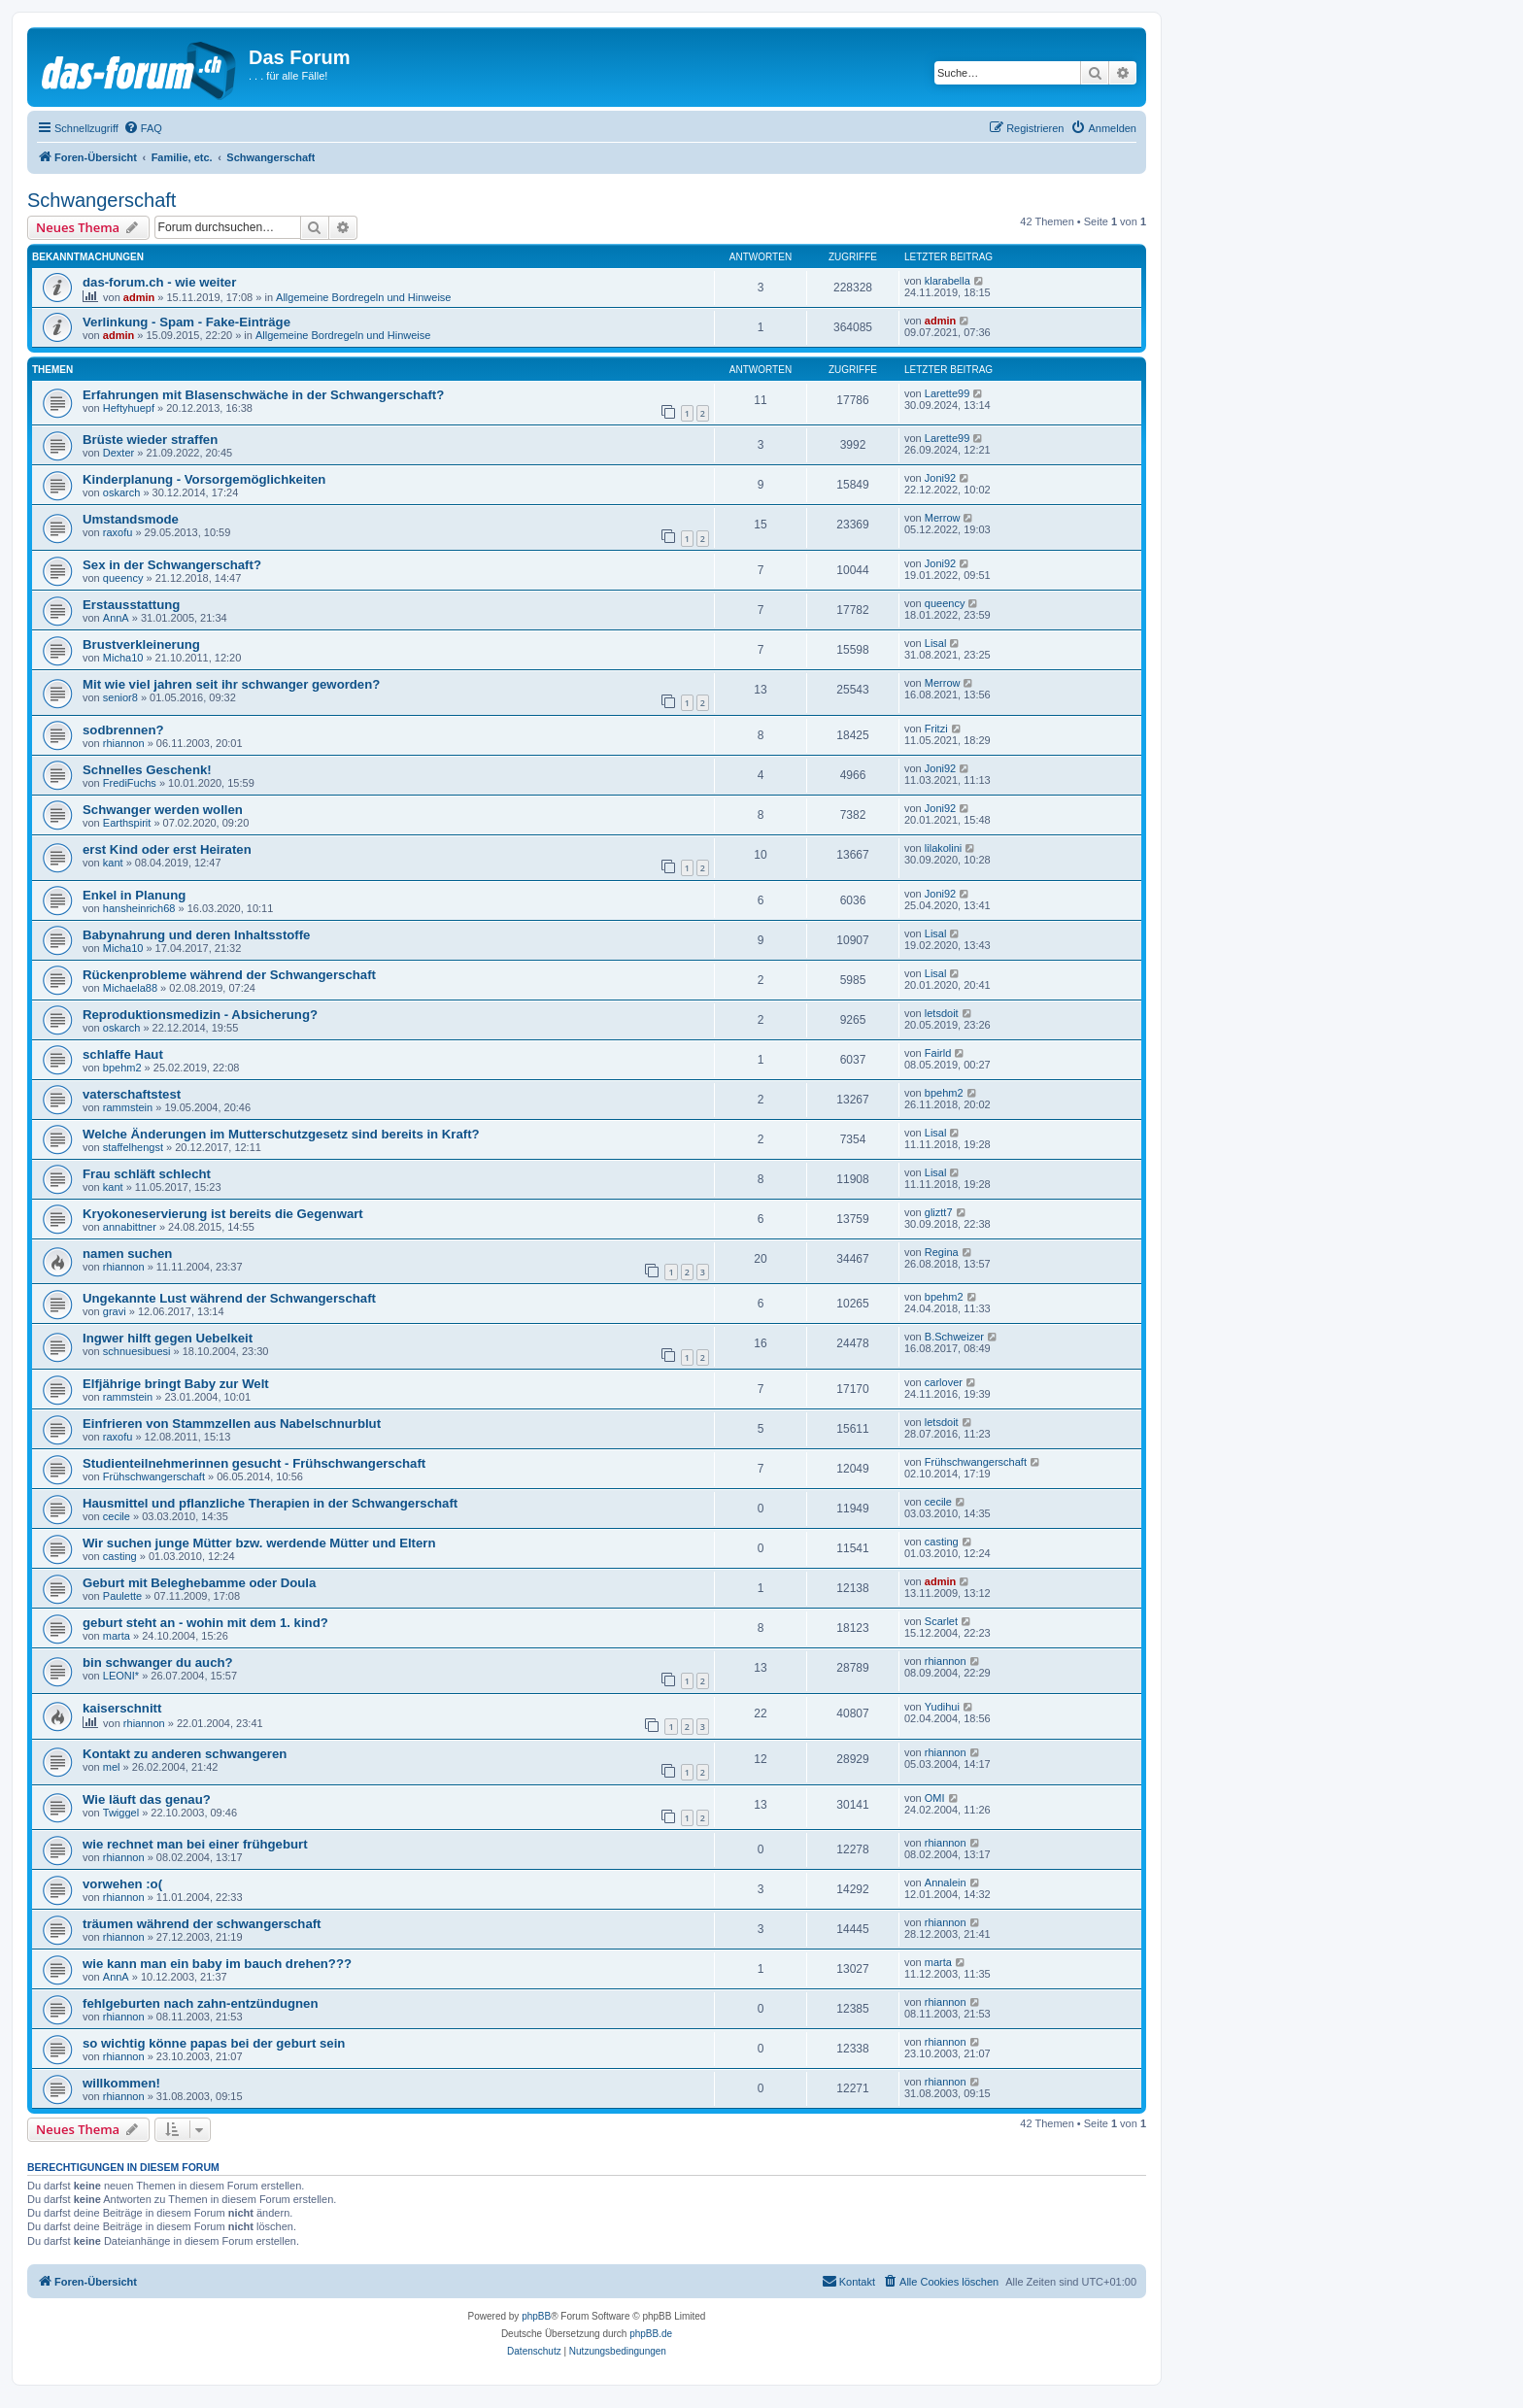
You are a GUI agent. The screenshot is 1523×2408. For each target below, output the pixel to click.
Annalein (945, 1882)
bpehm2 (122, 1067)
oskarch (122, 492)
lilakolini (944, 848)
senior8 (120, 697)
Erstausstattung (131, 604)
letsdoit (942, 1013)
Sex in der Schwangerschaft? (172, 565)
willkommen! (121, 2083)
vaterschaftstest (132, 1094)
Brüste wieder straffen (150, 439)
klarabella (947, 281)
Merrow (943, 518)
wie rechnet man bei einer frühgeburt (195, 1844)
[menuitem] (142, 128)
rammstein (127, 1107)
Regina (942, 1252)
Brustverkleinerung (141, 644)
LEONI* (121, 1675)
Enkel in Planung (134, 895)
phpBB (536, 2316)
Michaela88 (130, 988)
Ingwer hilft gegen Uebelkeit (168, 1338)
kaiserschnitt (122, 1708)
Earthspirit (127, 823)
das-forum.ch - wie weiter (159, 282)
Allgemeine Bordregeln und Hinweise (363, 297)
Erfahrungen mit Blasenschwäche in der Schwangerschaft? (263, 395)
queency (123, 578)
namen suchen (127, 1253)
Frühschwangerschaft (154, 1476)
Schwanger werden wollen (163, 809)
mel (111, 1767)
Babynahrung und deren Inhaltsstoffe (196, 935)
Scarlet (941, 1621)
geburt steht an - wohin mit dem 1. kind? (205, 1622)
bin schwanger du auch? (158, 1662)
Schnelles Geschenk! (147, 770)
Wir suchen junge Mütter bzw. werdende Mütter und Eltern (259, 1543)
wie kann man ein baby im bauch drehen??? (217, 1963)
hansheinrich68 (139, 908)
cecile (116, 1516)
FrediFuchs (129, 783)
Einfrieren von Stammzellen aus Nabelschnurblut (232, 1423)
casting (120, 1556)
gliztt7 (939, 1212)
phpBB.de (650, 2333)
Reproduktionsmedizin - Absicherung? (200, 1014)
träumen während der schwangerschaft (202, 1923)
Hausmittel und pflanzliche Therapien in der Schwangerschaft (270, 1503)
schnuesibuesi (137, 1351)
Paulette (122, 1596)
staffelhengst (133, 1147)
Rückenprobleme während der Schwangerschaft (229, 974)
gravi (114, 1311)
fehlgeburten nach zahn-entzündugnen (201, 2003)
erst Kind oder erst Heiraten (167, 849)
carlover (944, 1382)
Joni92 (940, 478)
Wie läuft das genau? (147, 1799)
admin (138, 297)
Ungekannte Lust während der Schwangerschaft (229, 1298)
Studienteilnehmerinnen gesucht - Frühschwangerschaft (254, 1463)
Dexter (118, 452)
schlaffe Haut (123, 1054)
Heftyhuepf (128, 408)
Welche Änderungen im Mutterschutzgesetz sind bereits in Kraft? (281, 1134)
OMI (935, 1798)
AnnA (116, 618)
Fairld (938, 1053)
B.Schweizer (954, 1336)
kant (113, 862)
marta (116, 1636)
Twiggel (121, 1812)
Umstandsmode (131, 519)
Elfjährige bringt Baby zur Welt (176, 1383)
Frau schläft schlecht (147, 1174)
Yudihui (942, 1707)
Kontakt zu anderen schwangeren (185, 1754)
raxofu (118, 532)
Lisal (936, 643)
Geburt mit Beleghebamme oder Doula (199, 1583)
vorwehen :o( (122, 1884)
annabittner (129, 1227)
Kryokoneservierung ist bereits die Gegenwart (223, 1213)
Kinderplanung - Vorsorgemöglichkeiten (204, 479)
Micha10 (123, 657)
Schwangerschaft (101, 200)
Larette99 (947, 393)
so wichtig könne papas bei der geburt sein (214, 2043)
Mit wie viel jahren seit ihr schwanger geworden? (231, 684)
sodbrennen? (123, 730)
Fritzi (936, 728)
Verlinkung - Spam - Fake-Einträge (186, 322)
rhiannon (124, 743)
